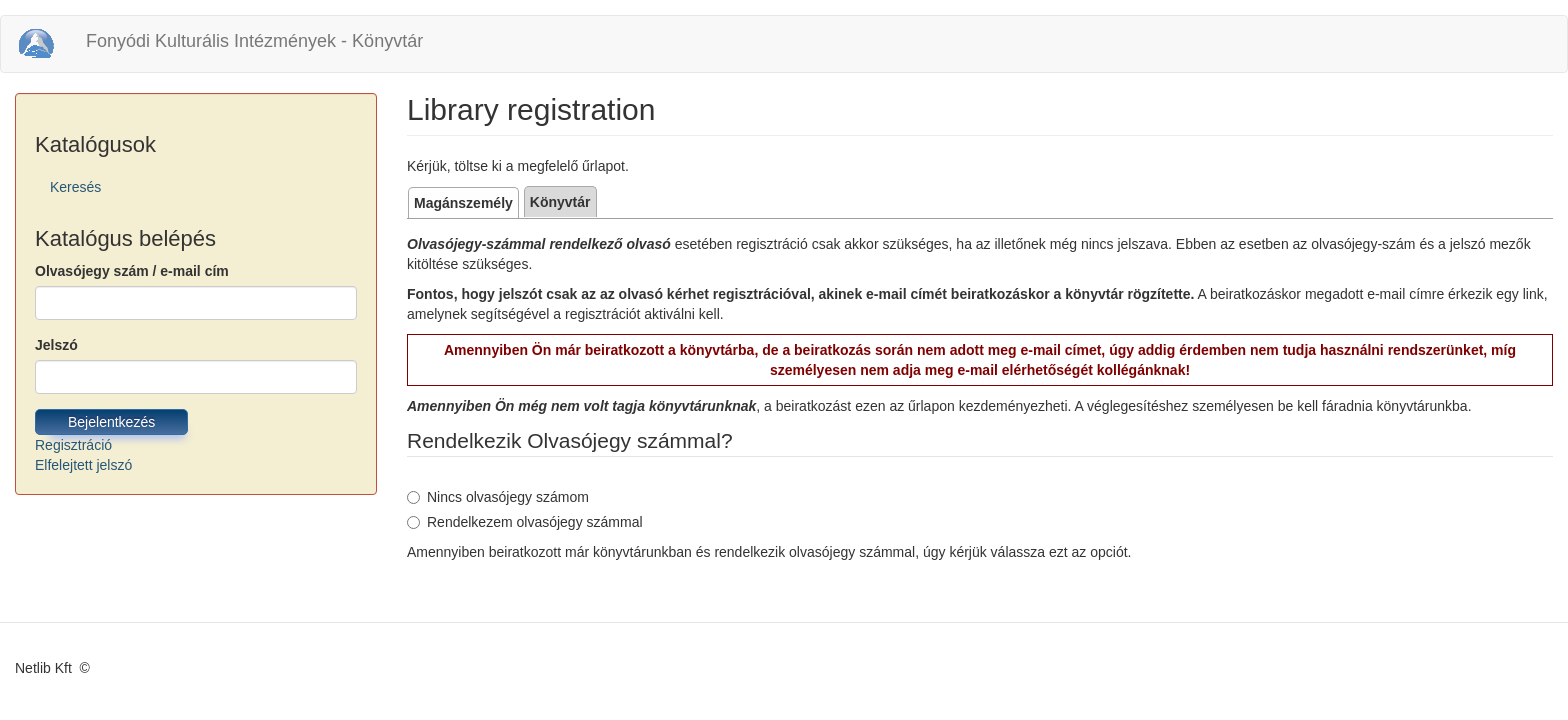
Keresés (75, 187)
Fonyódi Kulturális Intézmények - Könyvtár (254, 41)
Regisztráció (73, 445)
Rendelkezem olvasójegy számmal (525, 522)
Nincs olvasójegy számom (498, 497)
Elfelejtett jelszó (83, 465)
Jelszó (56, 345)
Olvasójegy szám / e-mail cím (132, 271)
